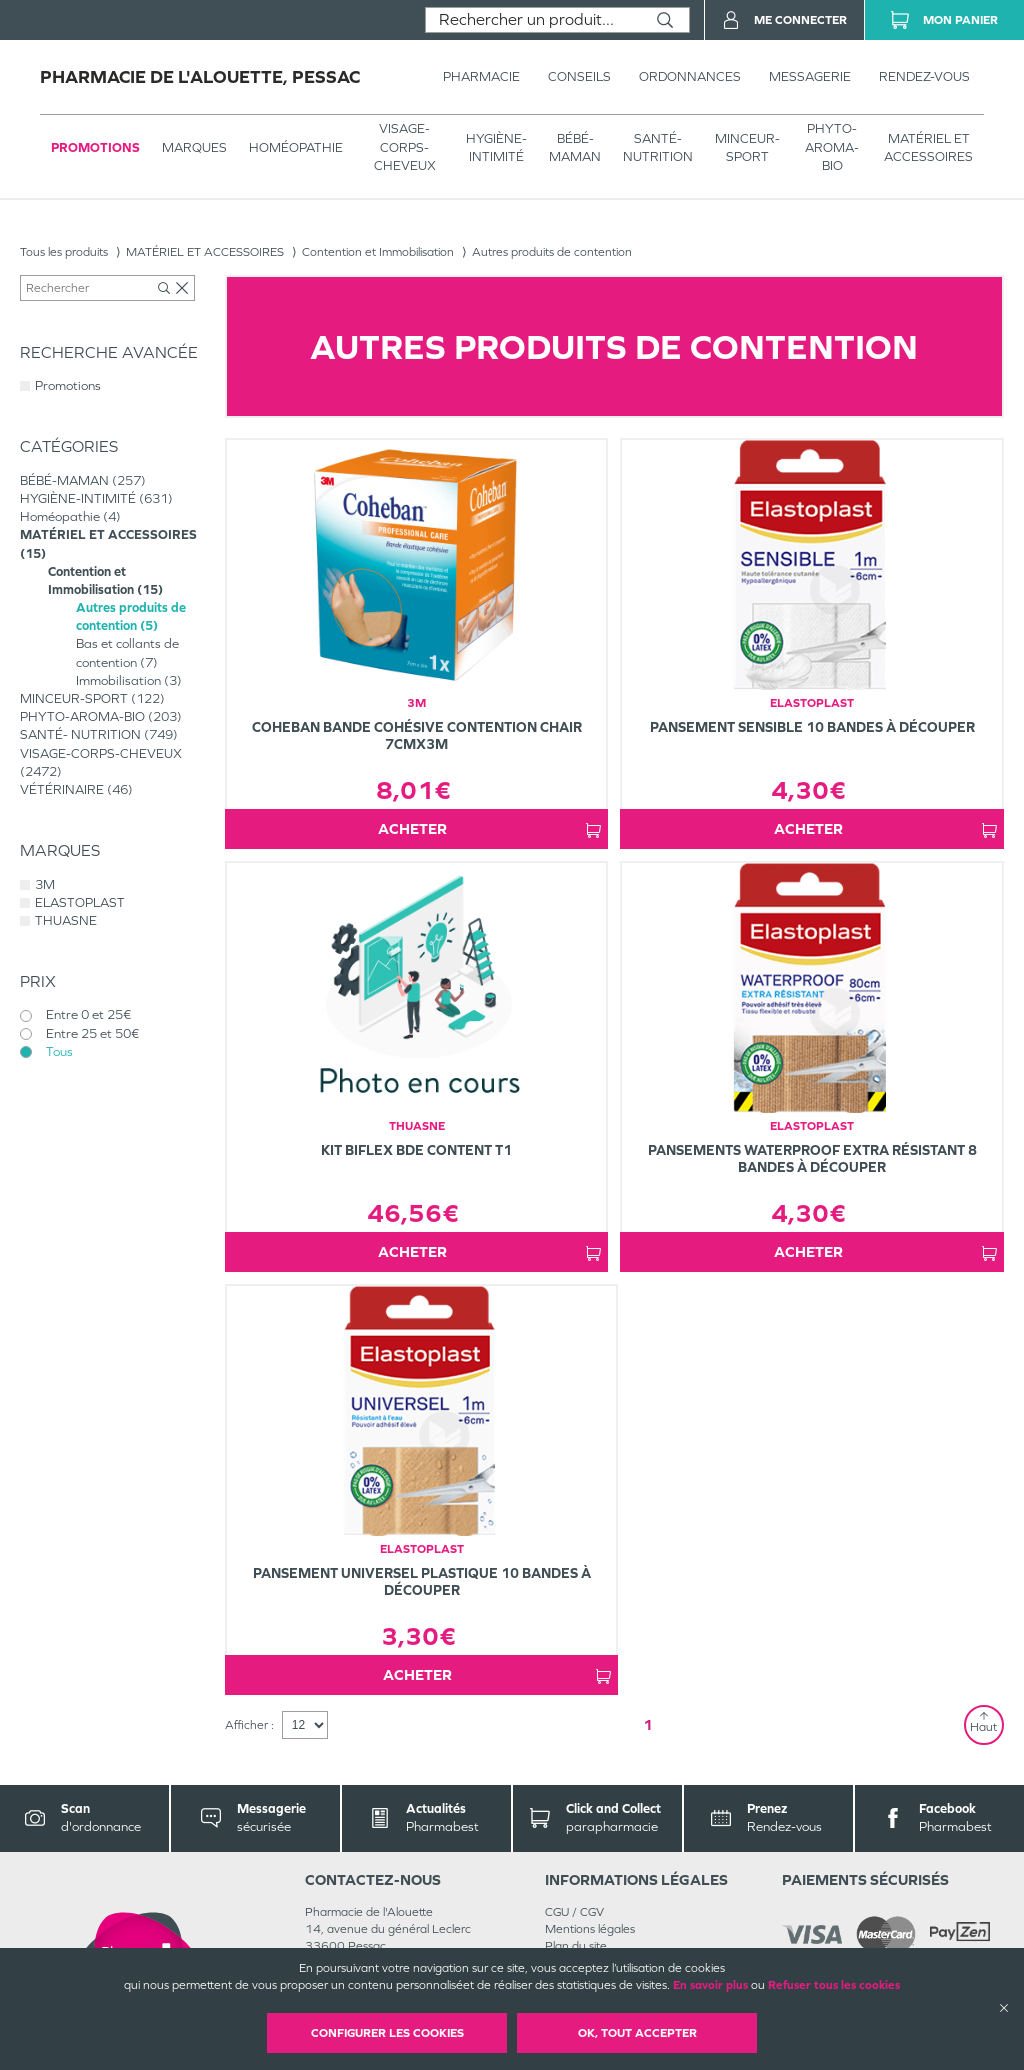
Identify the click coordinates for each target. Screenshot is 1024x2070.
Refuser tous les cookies (834, 1985)
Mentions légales (590, 1929)
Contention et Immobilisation (378, 252)
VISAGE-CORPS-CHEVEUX (405, 146)
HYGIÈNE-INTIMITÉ (496, 147)
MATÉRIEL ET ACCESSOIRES (928, 147)
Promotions (95, 147)
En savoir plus (710, 1985)
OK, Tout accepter (637, 2033)
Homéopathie (296, 147)
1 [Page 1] (648, 1724)
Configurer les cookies (387, 2033)
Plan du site (576, 1946)
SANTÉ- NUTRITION (658, 147)
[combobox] (533, 20)
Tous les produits (64, 252)
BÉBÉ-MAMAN (575, 147)
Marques (194, 147)
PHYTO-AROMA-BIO (832, 146)
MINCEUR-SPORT (747, 147)
